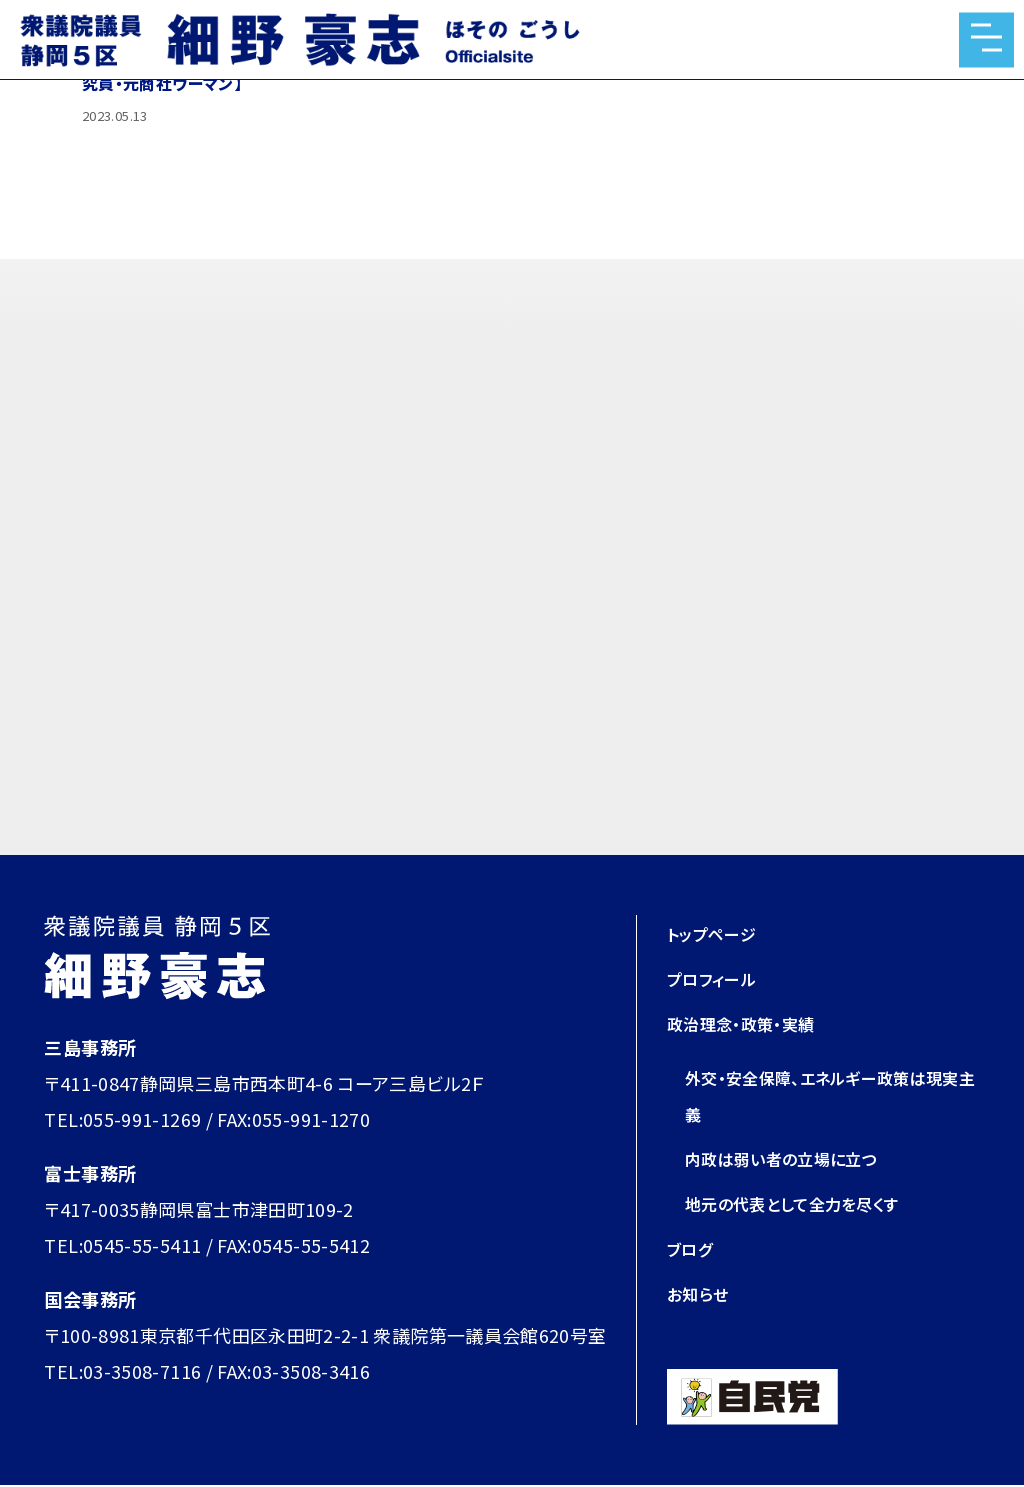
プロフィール (717, 978)
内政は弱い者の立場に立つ (793, 1158)
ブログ (692, 1248)
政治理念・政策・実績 (750, 1023)
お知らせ (701, 1293)
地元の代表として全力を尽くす (805, 1203)
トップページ (717, 933)
